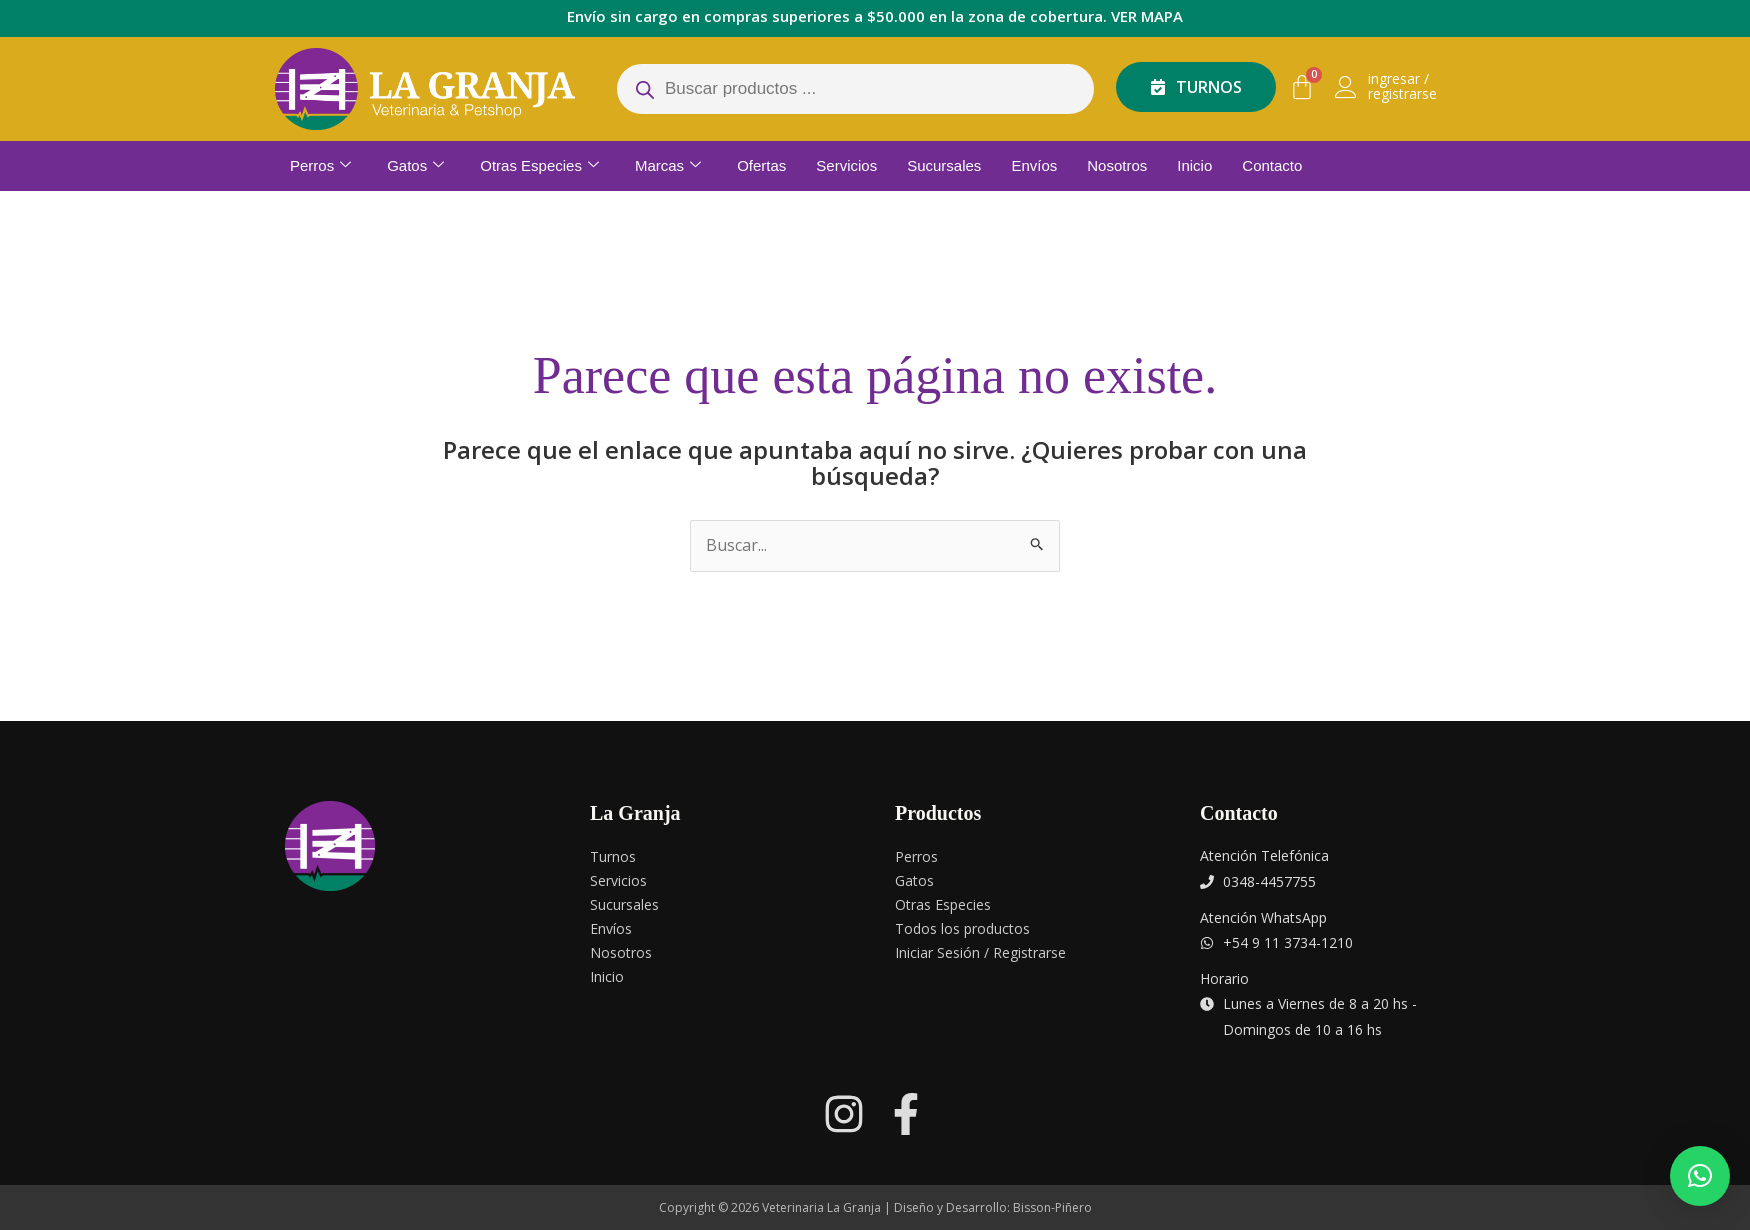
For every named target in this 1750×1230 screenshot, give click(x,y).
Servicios (846, 165)
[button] (1700, 1176)
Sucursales (944, 165)
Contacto (1272, 165)
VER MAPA (1147, 16)
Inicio (1194, 165)
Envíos (1034, 165)
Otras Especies (539, 166)
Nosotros (1117, 165)
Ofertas (761, 165)
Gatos (415, 166)
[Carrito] (1302, 87)
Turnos (613, 856)
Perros (320, 166)
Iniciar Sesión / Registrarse (980, 952)
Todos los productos (962, 928)
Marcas (668, 166)
